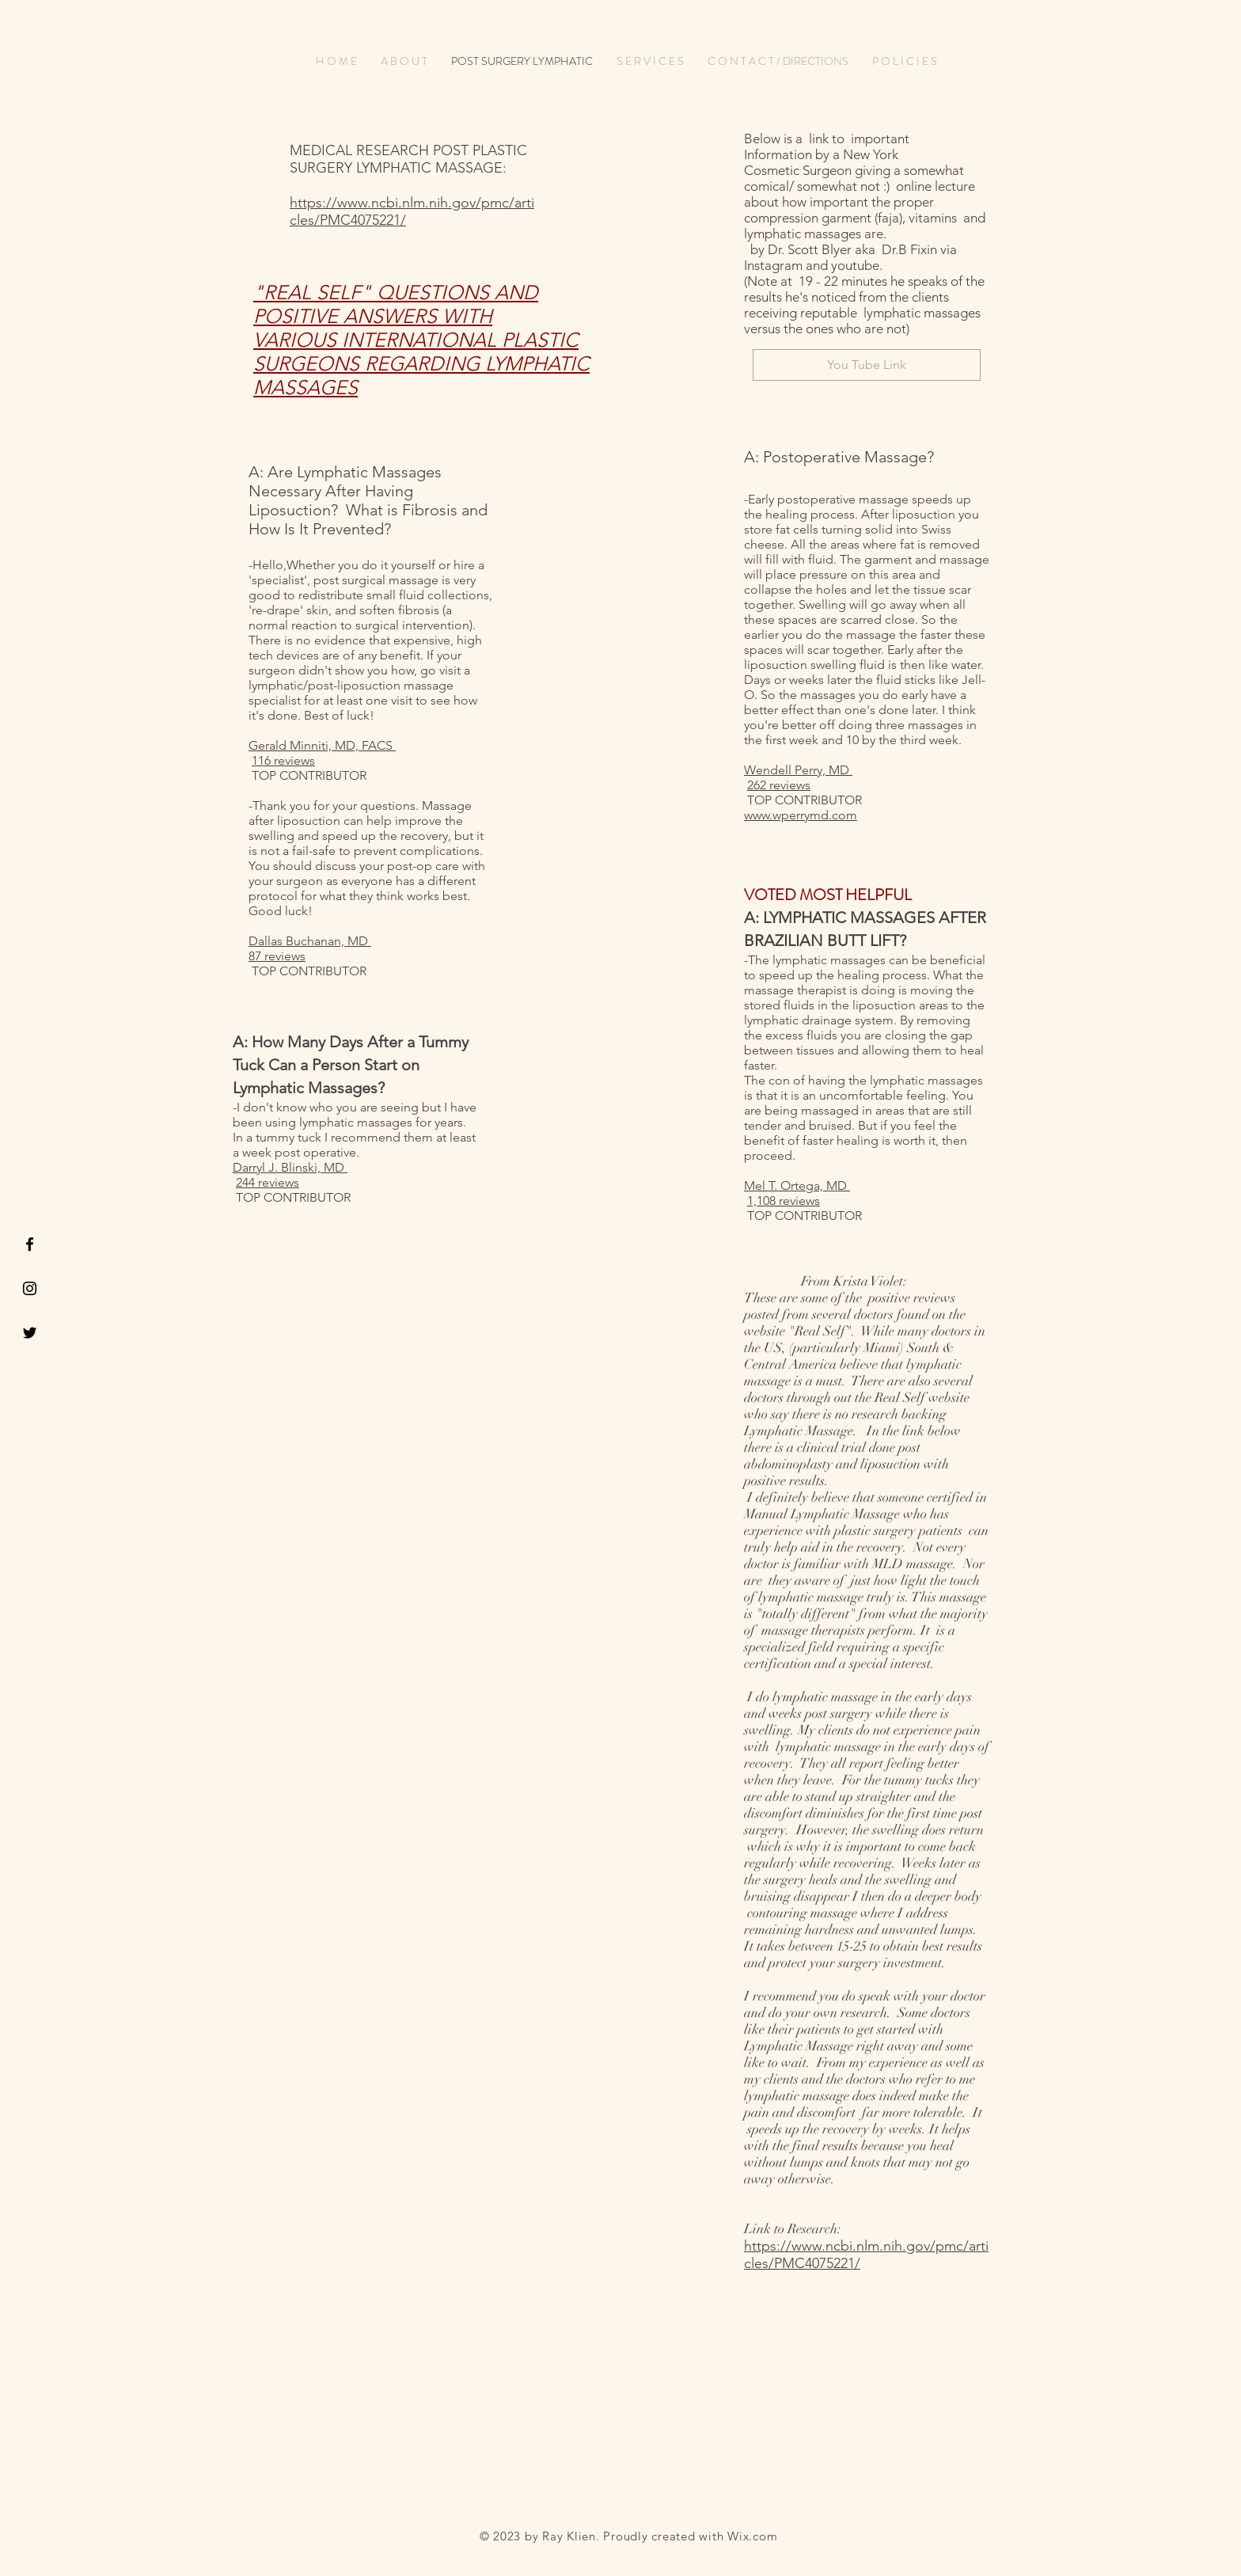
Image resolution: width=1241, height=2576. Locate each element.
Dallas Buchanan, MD (310, 940)
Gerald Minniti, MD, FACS (322, 745)
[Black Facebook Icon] (30, 1244)
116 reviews (283, 760)
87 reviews (277, 955)
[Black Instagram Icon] (30, 1288)
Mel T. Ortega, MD (797, 1185)
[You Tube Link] (867, 365)
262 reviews (778, 784)
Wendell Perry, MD (798, 769)
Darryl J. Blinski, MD (290, 1167)
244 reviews (267, 1182)
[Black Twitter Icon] (30, 1333)
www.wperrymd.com (800, 815)
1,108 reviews (783, 1200)
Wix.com (752, 2536)
